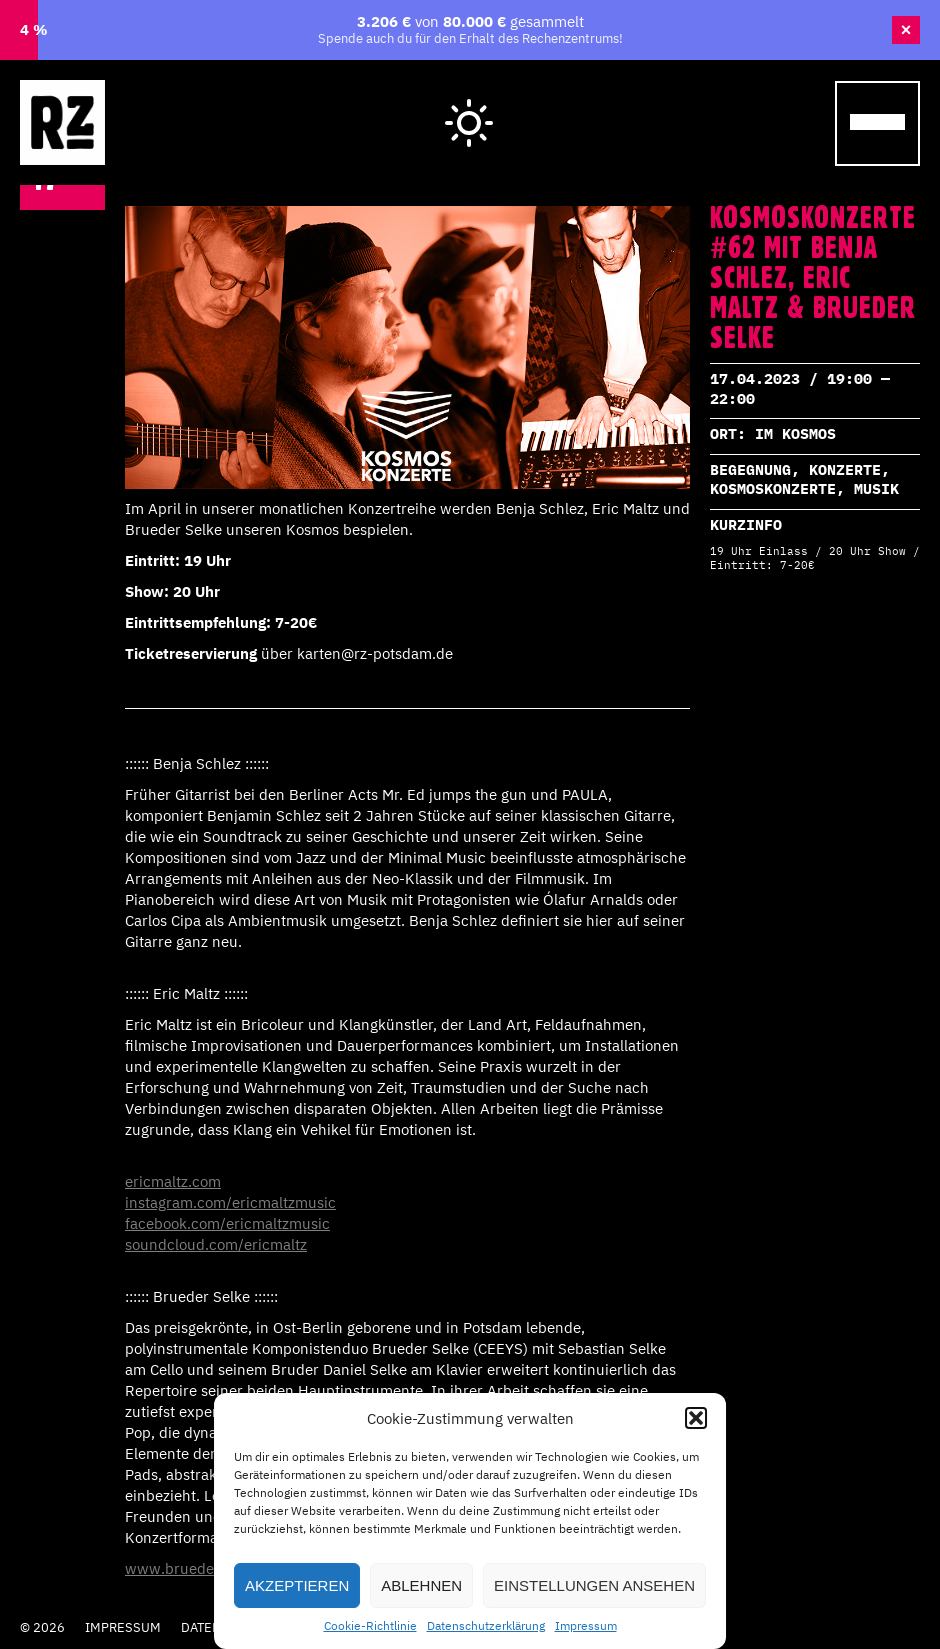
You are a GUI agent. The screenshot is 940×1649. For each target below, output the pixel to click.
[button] (696, 1418)
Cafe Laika (756, 102)
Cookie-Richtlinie (370, 1625)
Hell (470, 106)
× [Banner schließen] (906, 30)
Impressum (586, 1625)
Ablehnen (421, 1585)
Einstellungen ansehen (594, 1585)
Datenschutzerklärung (486, 1625)
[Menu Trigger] (877, 123)
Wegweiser (608, 102)
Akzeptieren (297, 1585)
